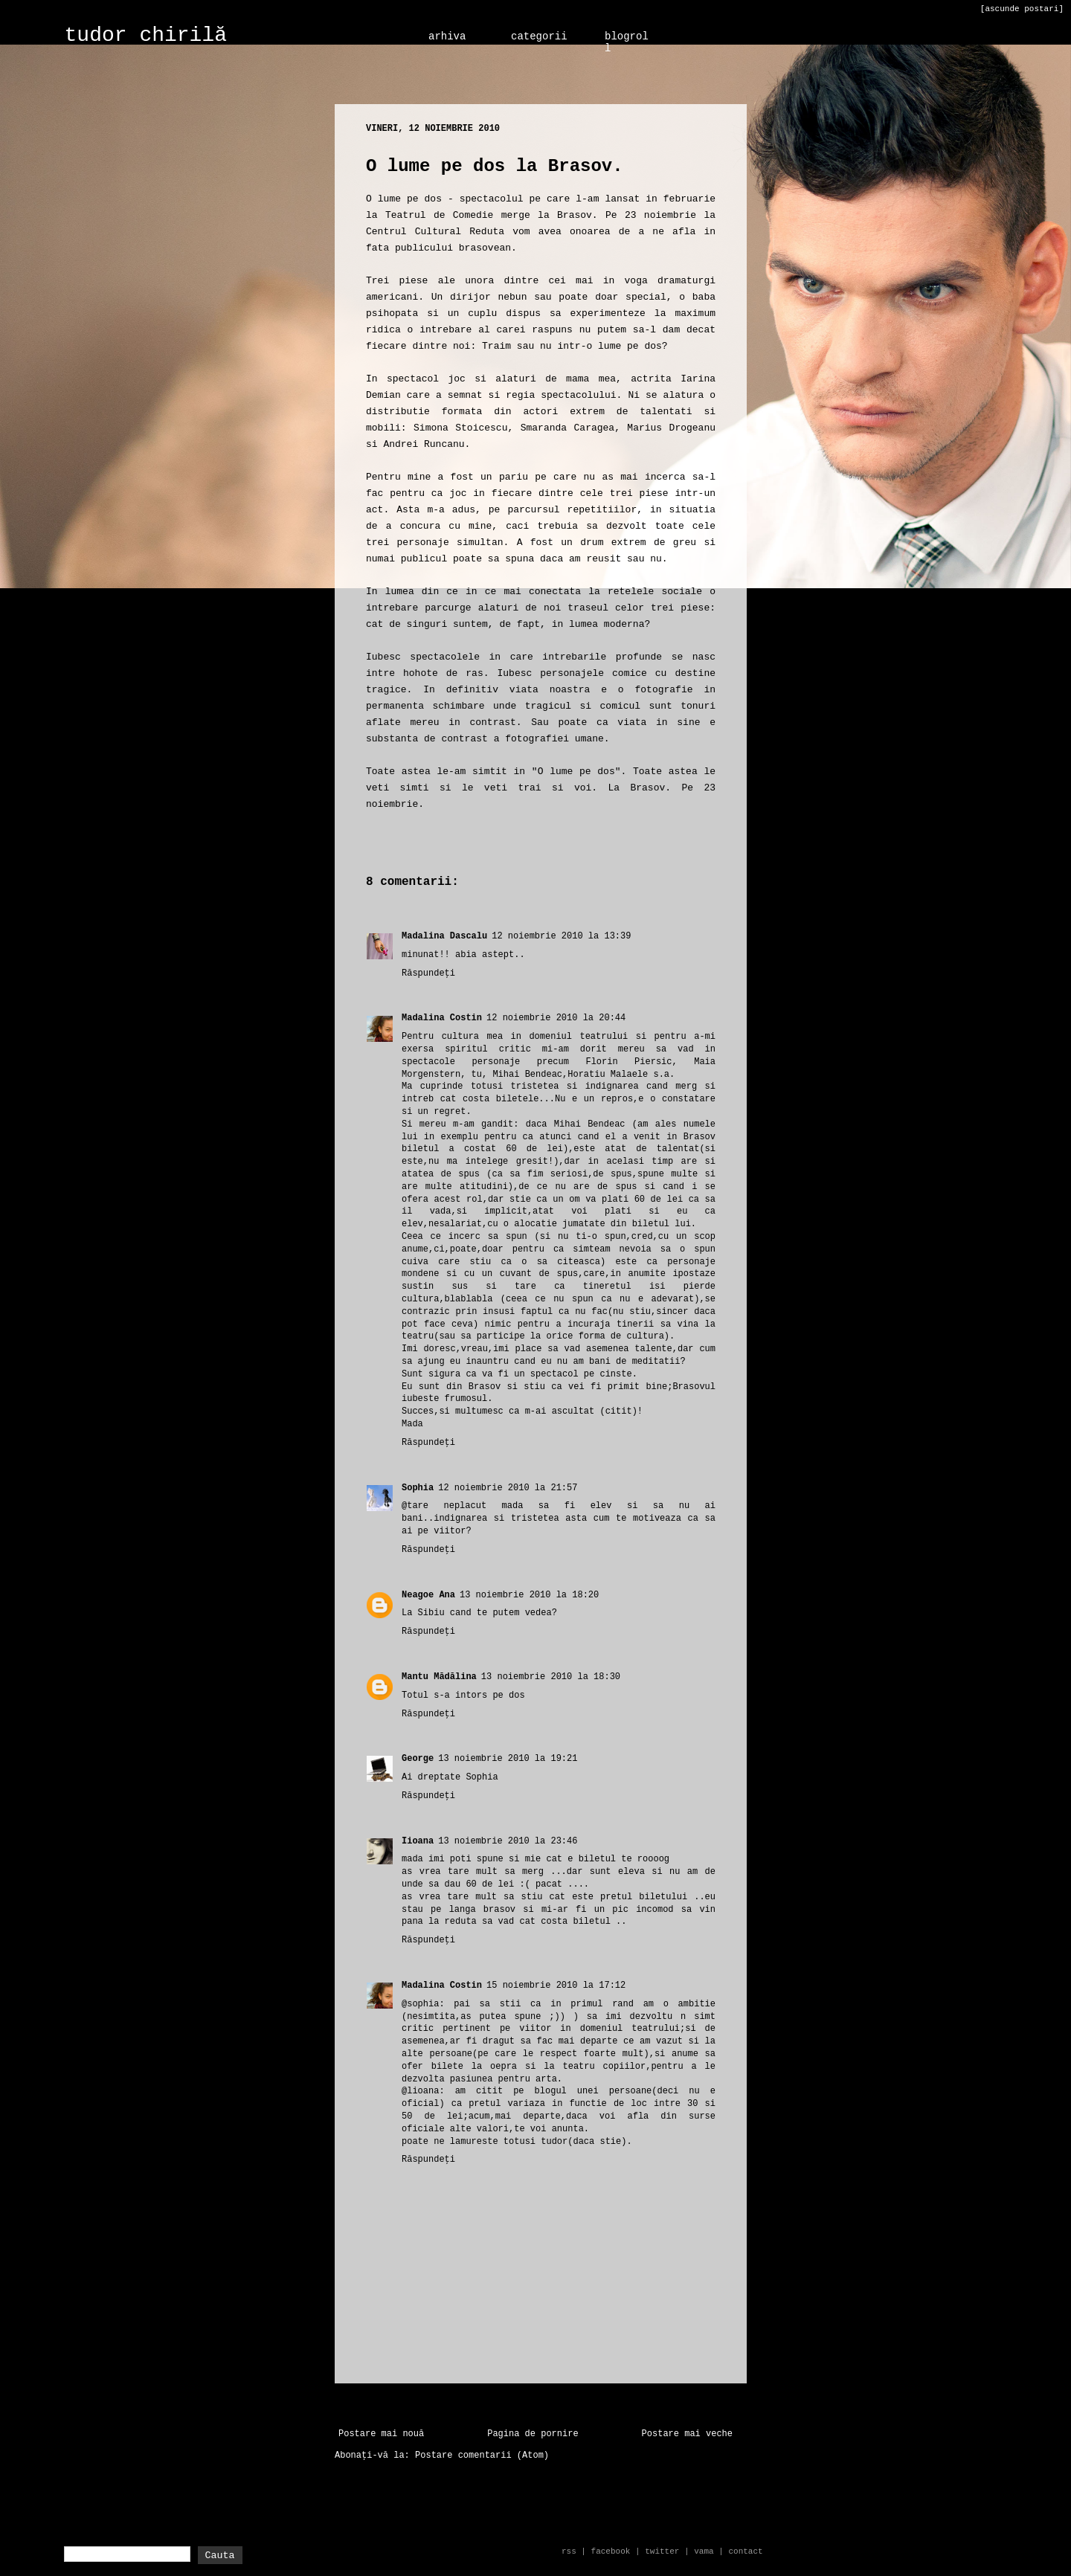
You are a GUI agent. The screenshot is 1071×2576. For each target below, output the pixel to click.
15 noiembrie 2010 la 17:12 (555, 1985)
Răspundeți (428, 973)
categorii (539, 36)
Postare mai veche (687, 2434)
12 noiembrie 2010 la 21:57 (507, 1488)
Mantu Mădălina (439, 1677)
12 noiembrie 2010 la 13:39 (561, 936)
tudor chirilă (146, 35)
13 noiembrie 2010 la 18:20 (529, 1595)
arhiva (447, 36)
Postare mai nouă (381, 2434)
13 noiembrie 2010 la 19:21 (507, 1759)
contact (745, 2551)
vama (703, 2551)
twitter (662, 2551)
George (418, 1759)
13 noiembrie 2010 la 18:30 (550, 1677)
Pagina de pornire (532, 2434)
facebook (611, 2551)
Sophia (418, 1488)
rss (569, 2551)
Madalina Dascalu (444, 936)
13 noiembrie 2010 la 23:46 (507, 1841)
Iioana (418, 1841)
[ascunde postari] (1022, 8)
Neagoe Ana (428, 1595)
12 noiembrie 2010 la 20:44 (555, 1018)
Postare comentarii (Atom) (482, 2455)
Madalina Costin (442, 1018)
